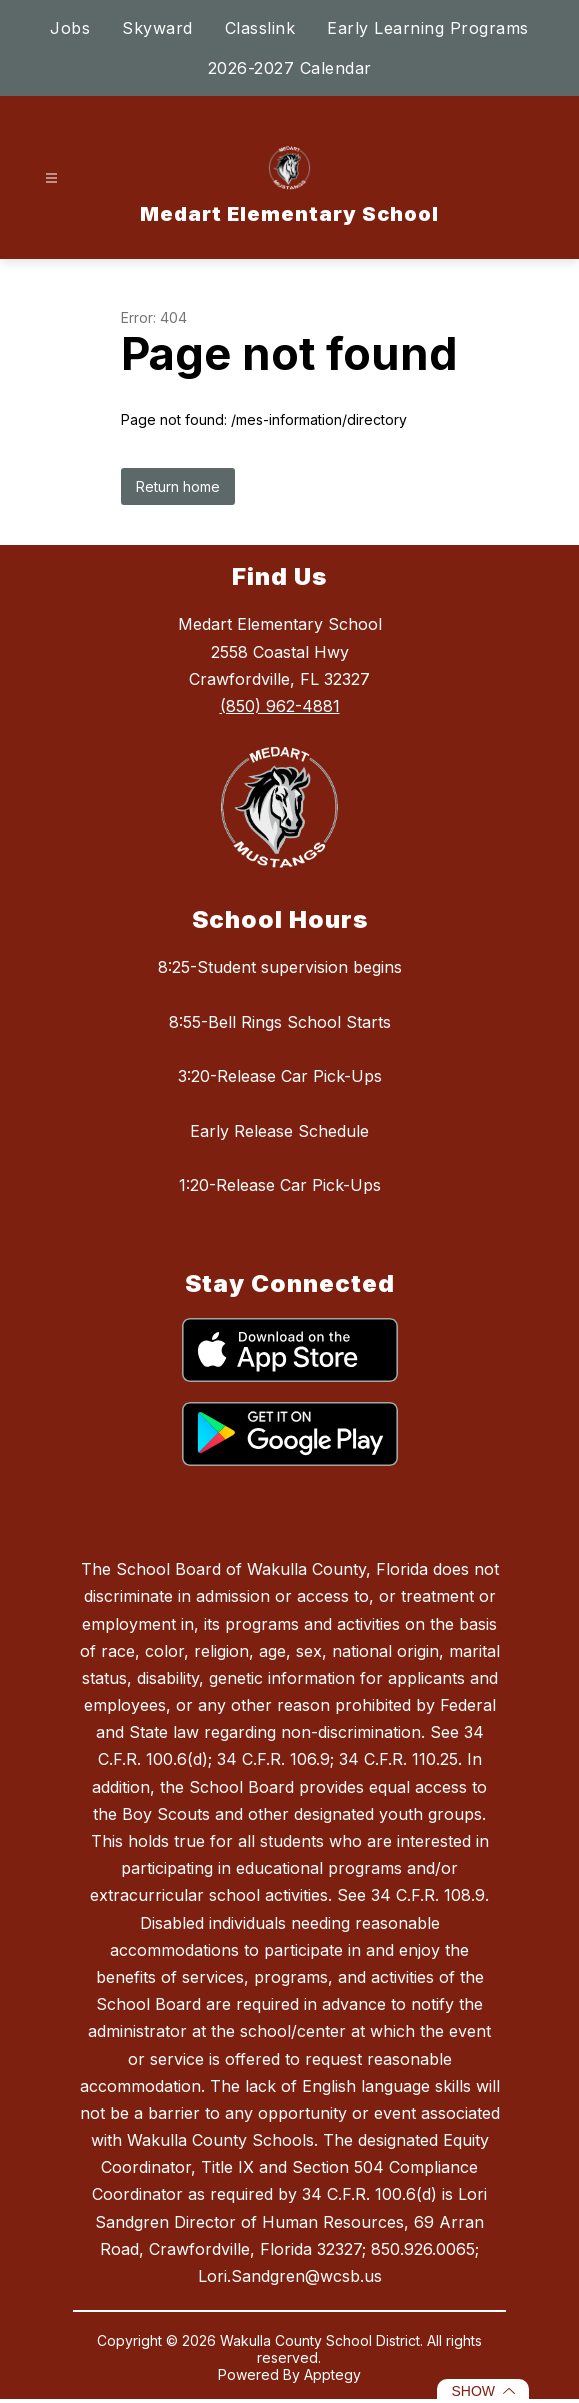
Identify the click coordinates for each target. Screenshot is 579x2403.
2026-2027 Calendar (290, 68)
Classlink (260, 28)
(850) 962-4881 (280, 706)
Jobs (70, 28)
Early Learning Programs (428, 28)
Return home (178, 486)
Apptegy (332, 2374)
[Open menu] (51, 178)
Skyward (157, 28)
